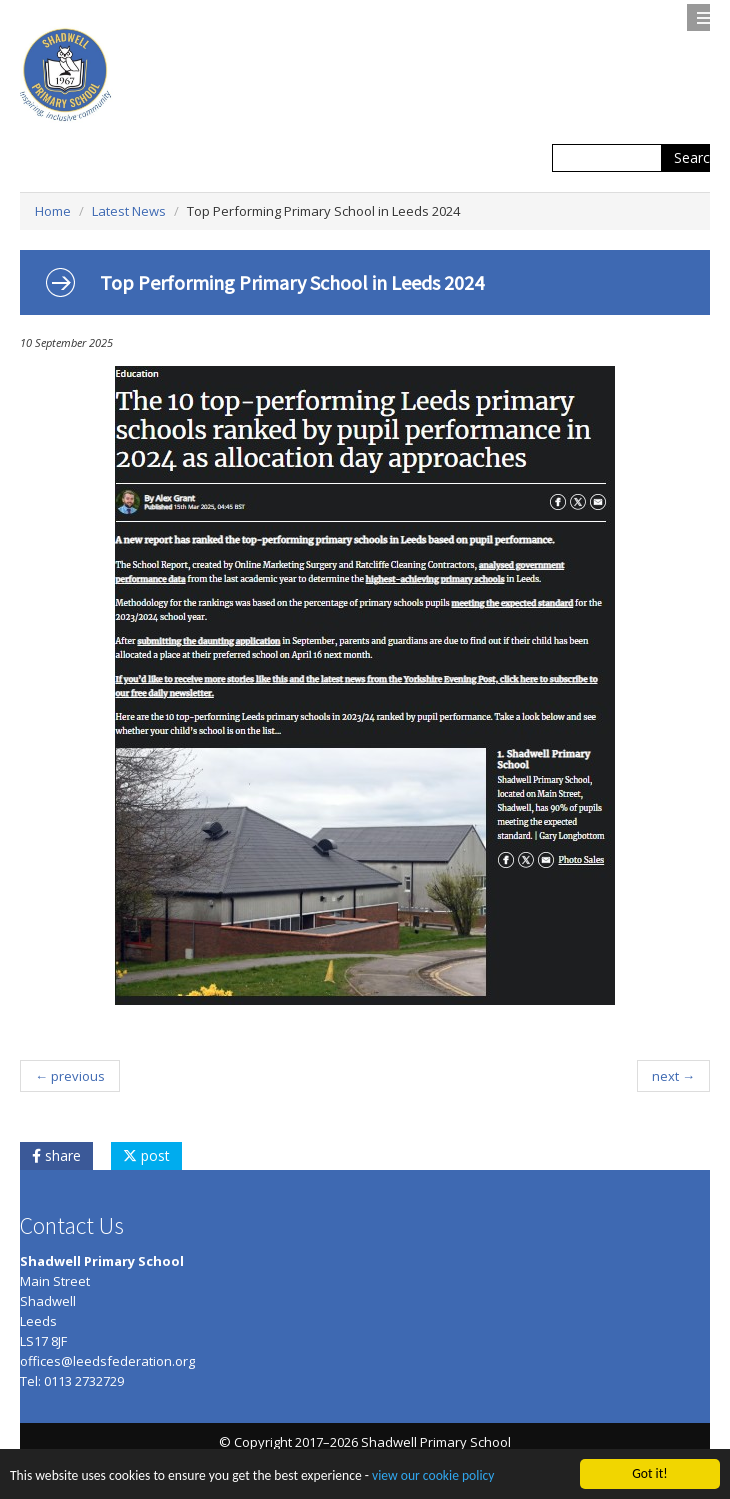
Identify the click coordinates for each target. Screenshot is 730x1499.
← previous (70, 1076)
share (56, 1155)
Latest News (129, 211)
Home (53, 211)
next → (673, 1076)
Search (696, 157)
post (146, 1155)
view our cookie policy (433, 1476)
